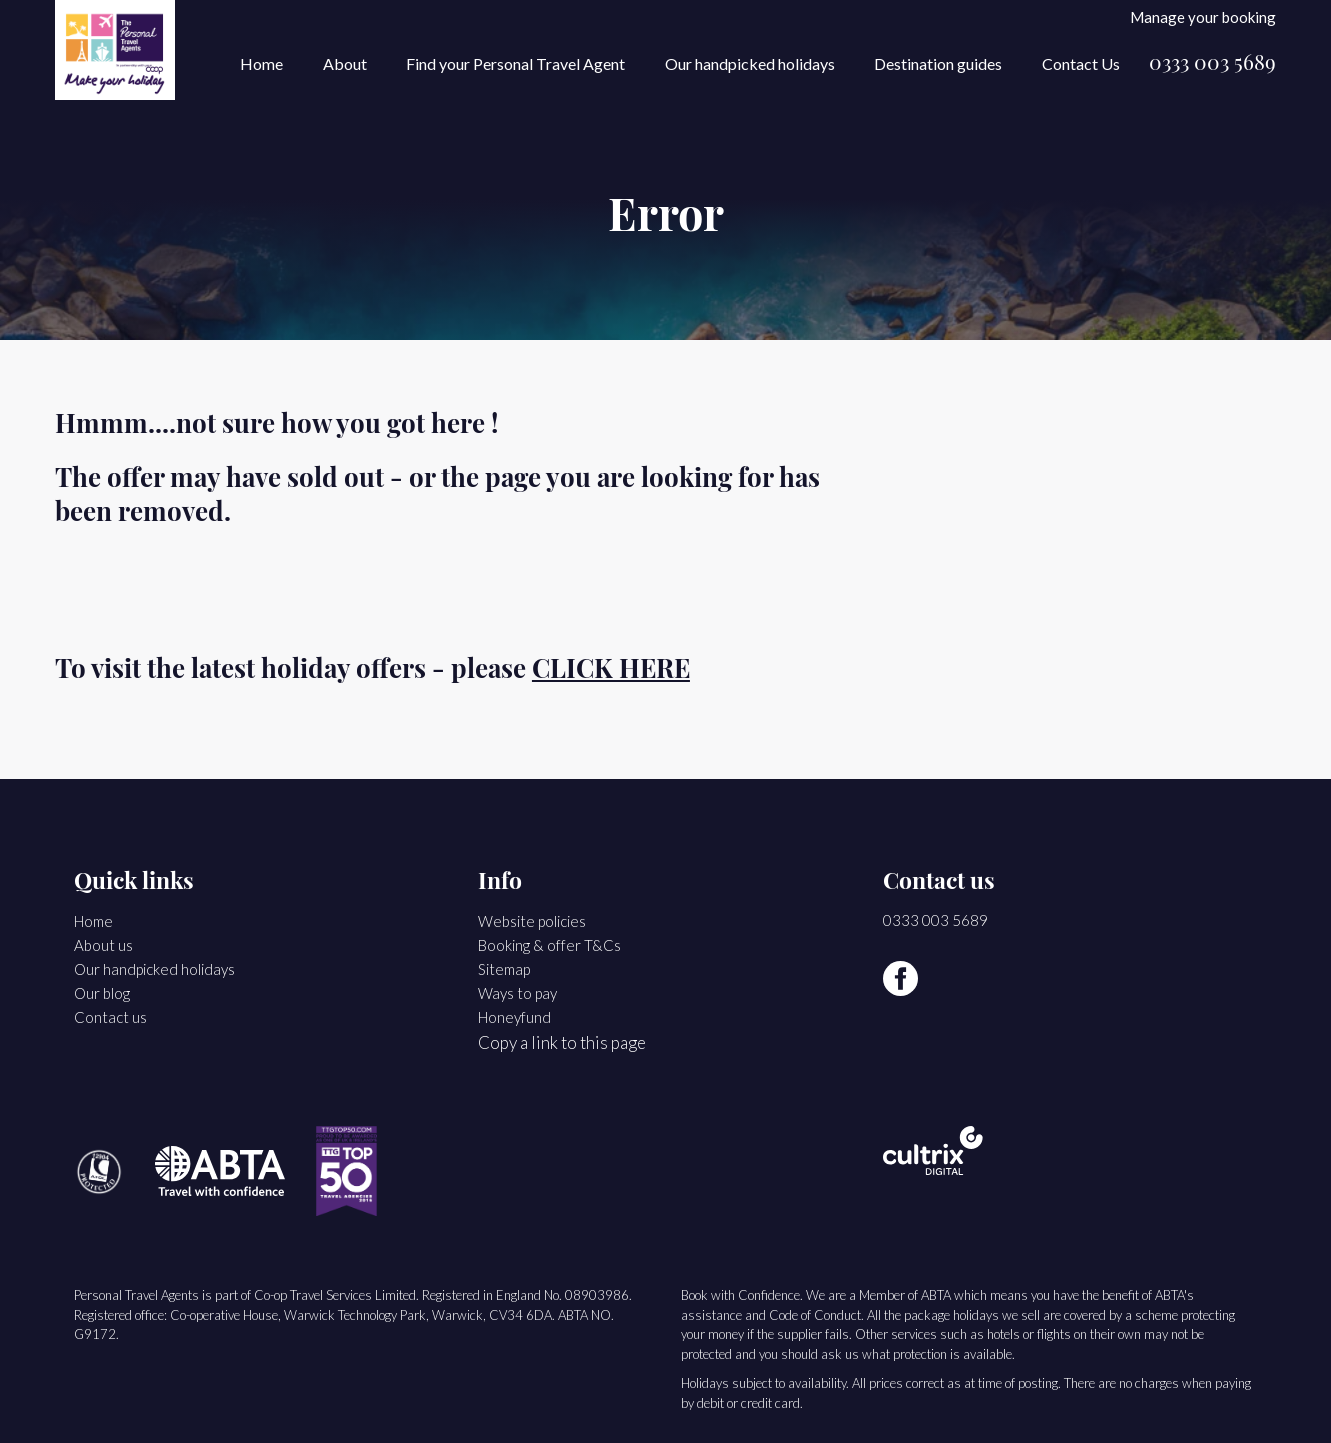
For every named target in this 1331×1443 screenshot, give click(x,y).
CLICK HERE (611, 671)
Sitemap (504, 969)
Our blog (102, 993)
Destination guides (938, 63)
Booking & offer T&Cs (549, 945)
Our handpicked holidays (750, 63)
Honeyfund (514, 1017)
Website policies (532, 921)
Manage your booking (1203, 16)
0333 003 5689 (1212, 64)
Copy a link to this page (562, 1042)
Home (261, 63)
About (345, 63)
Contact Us (1081, 63)
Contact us (110, 1017)
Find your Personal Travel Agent (515, 63)
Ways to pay (517, 993)
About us (103, 945)
